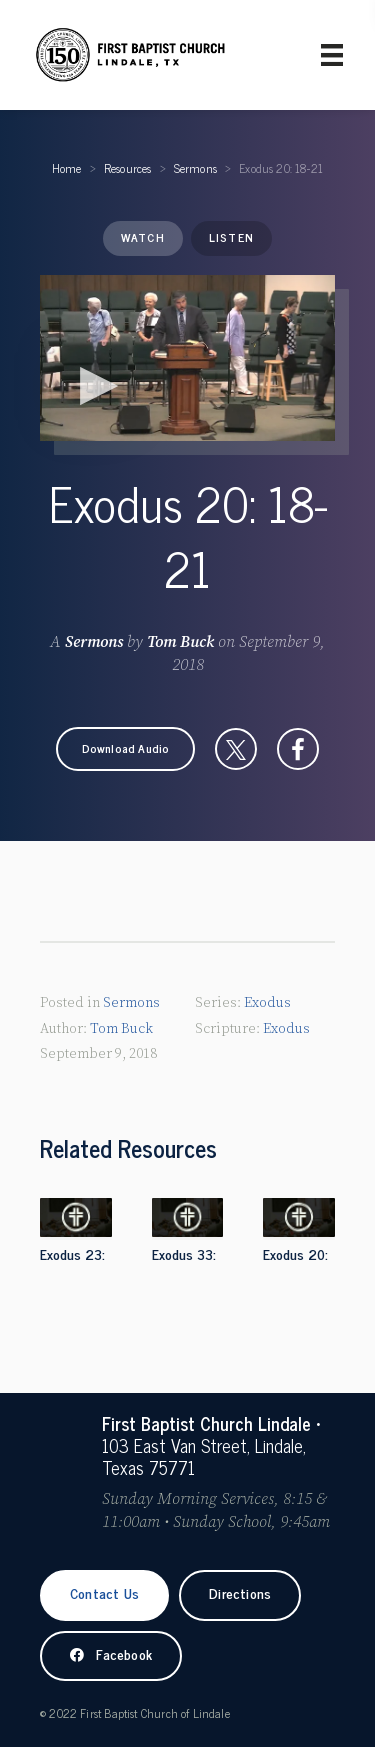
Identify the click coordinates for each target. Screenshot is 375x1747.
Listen (231, 237)
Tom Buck (180, 642)
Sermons (195, 168)
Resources (128, 168)
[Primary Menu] (332, 55)
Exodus (267, 1003)
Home (67, 168)
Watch (143, 237)
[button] (126, 749)
